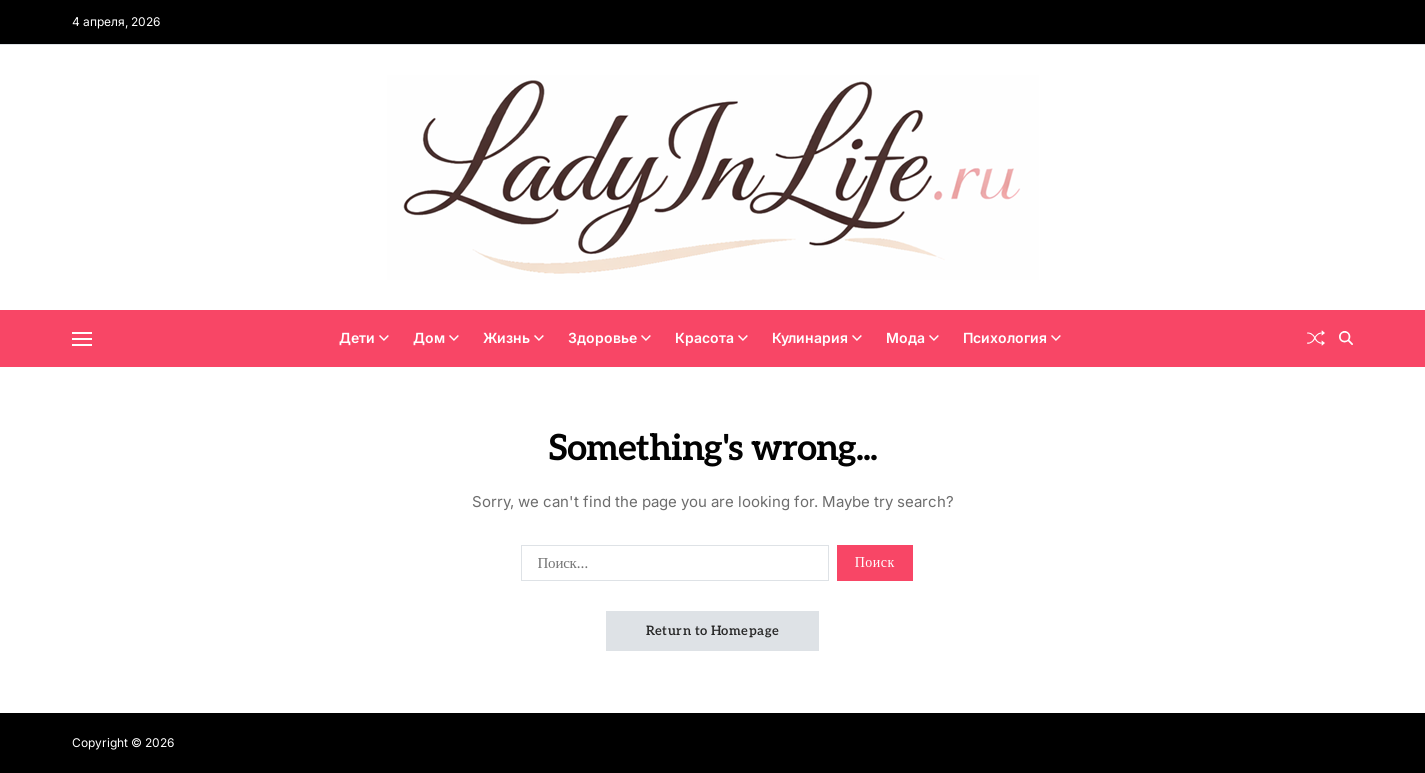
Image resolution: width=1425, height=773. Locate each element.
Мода (912, 337)
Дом (436, 337)
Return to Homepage (713, 631)
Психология (1012, 337)
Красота (711, 337)
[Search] (1346, 338)
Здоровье (609, 337)
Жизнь (513, 337)
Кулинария (817, 337)
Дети (364, 337)
